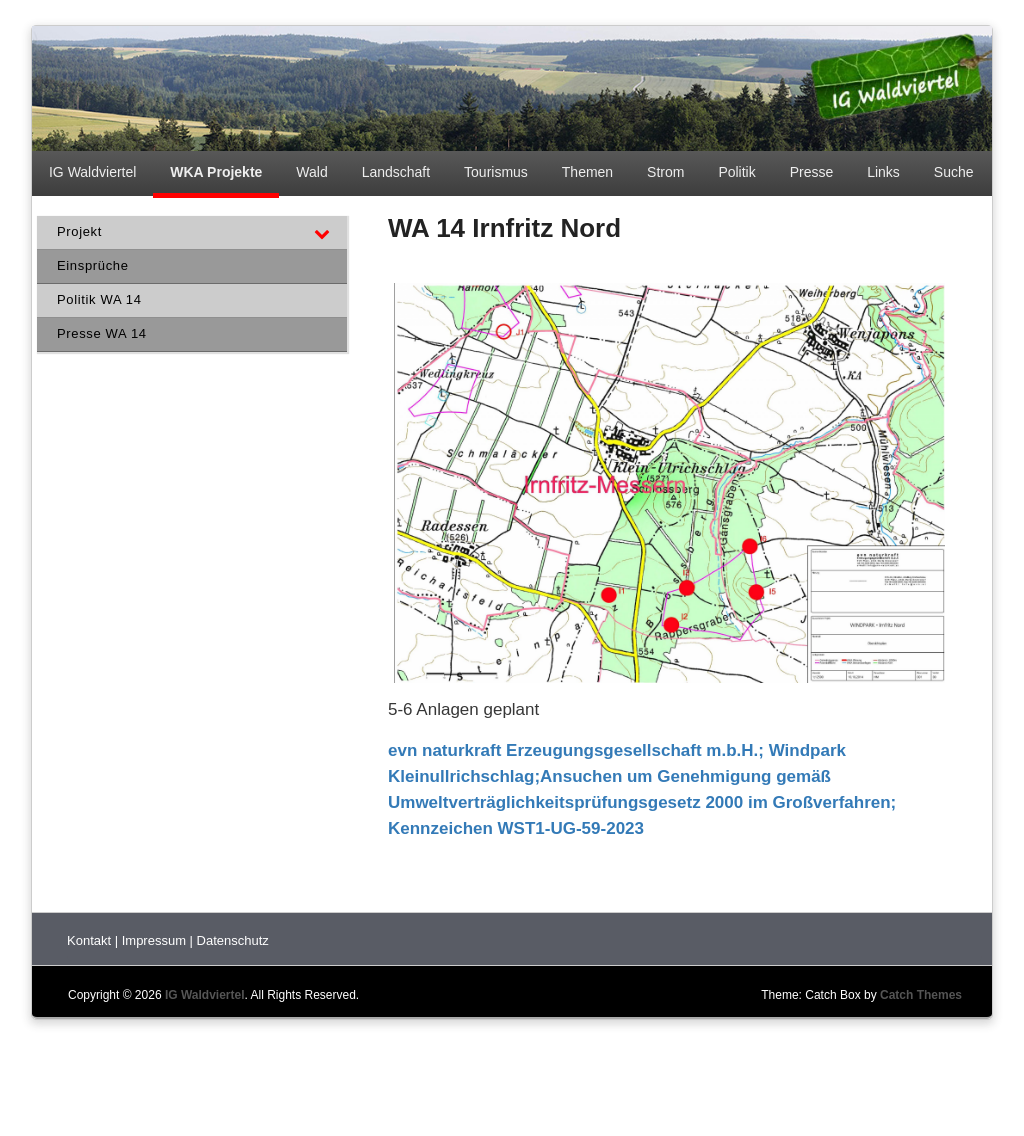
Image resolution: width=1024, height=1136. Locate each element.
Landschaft (396, 172)
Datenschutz (233, 940)
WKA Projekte (216, 172)
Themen (587, 172)
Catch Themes (921, 995)
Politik (736, 172)
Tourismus (496, 172)
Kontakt (91, 940)
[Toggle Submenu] (322, 232)
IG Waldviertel (92, 172)
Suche (954, 172)
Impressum (156, 940)
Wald (311, 172)
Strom (665, 172)
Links (883, 172)
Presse (812, 172)
